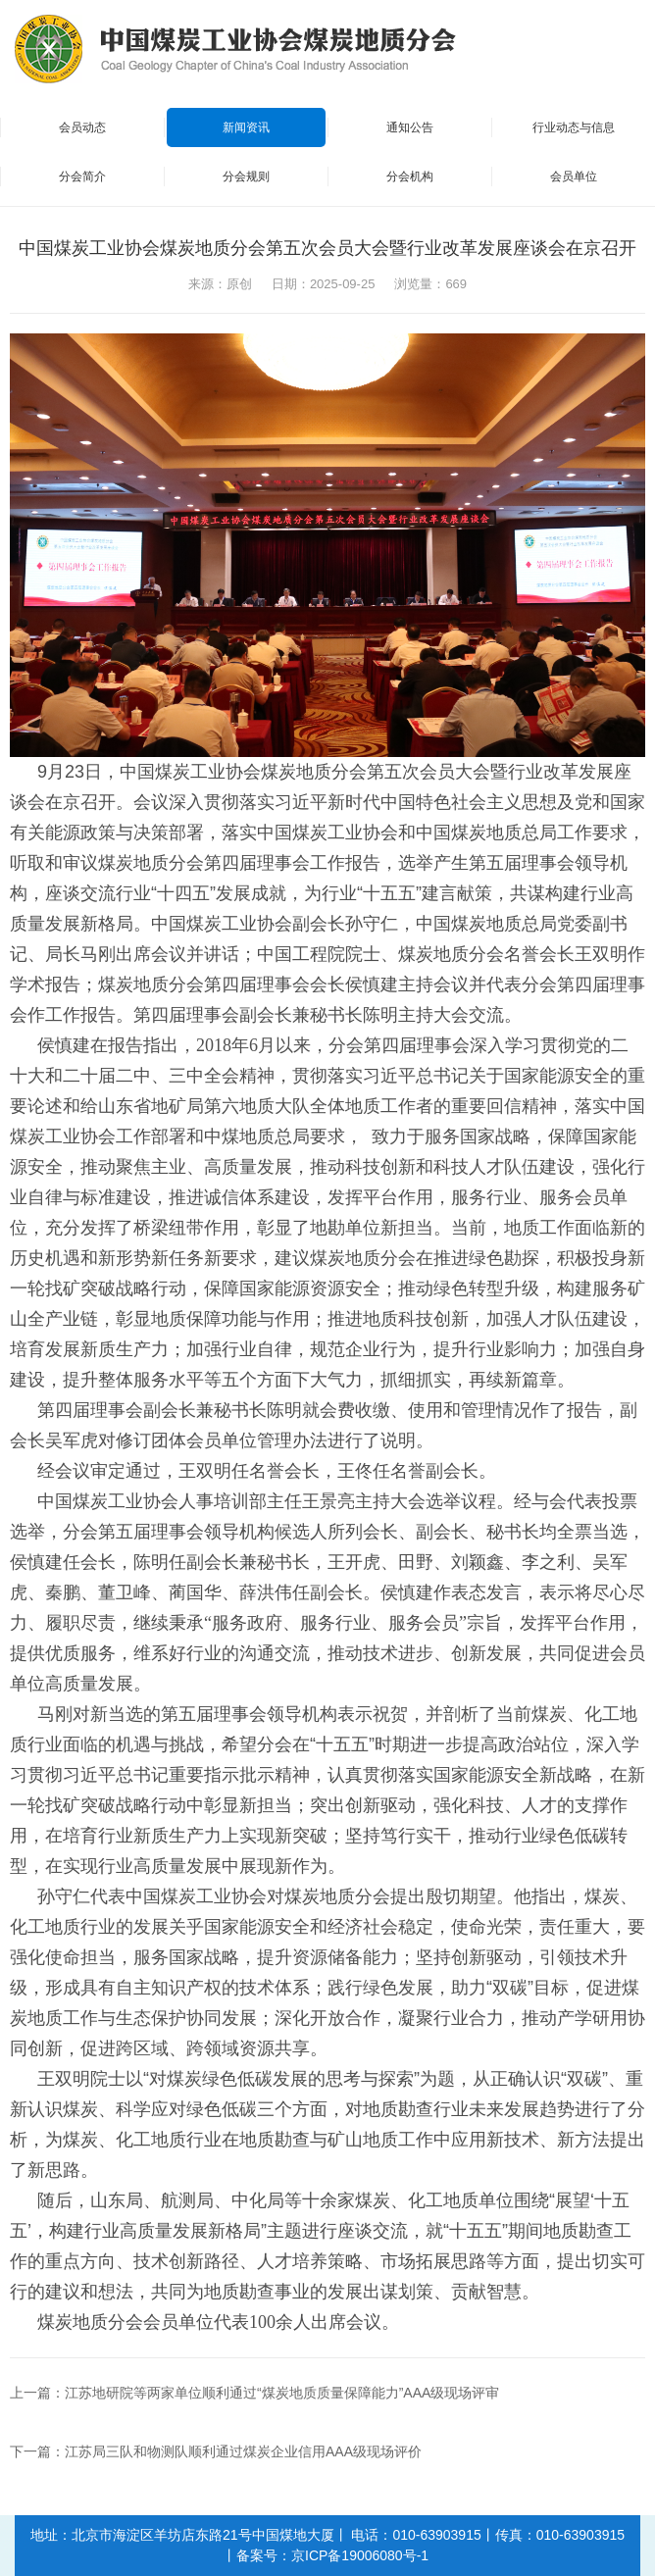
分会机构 (409, 176)
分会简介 (82, 176)
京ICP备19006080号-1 (359, 2555)
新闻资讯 (246, 127)
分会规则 (246, 176)
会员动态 (82, 127)
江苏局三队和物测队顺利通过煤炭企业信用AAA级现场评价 (243, 2451)
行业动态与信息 (573, 127)
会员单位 (573, 176)
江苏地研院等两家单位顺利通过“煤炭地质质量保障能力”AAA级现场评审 (282, 2392)
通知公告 (409, 127)
